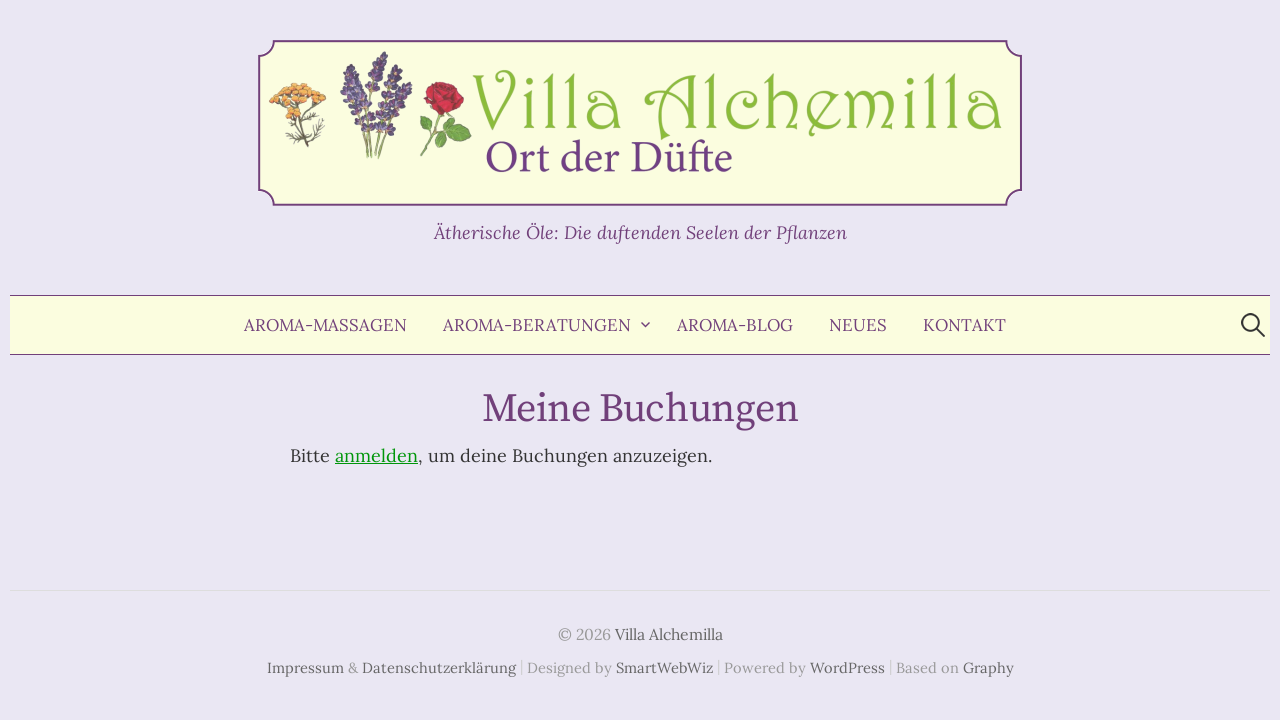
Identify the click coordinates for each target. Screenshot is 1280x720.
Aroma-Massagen (325, 325)
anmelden (376, 455)
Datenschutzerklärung (439, 667)
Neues (858, 325)
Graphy (988, 667)
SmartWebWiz (664, 667)
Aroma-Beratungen (537, 325)
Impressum (305, 667)
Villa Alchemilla (669, 634)
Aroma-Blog (735, 325)
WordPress (847, 667)
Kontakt (964, 325)
